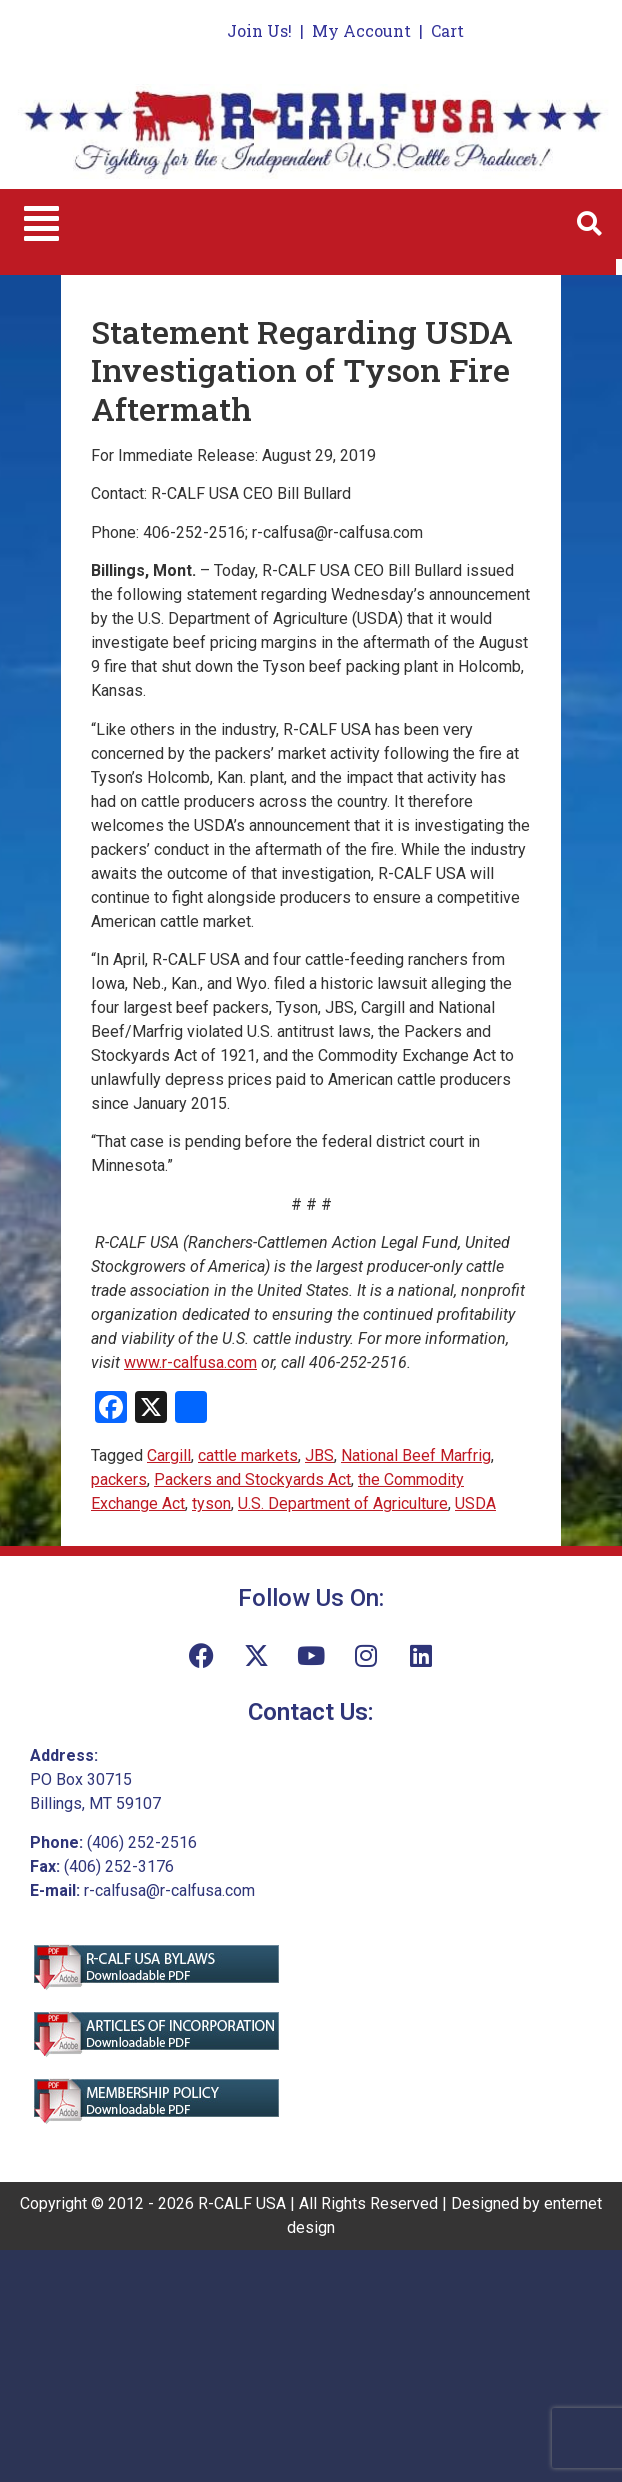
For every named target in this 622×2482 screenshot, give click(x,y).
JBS (319, 1455)
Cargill (169, 1455)
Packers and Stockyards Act (252, 1479)
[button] (41, 224)
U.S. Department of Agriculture (343, 1503)
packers (119, 1479)
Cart (447, 30)
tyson (211, 1503)
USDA (475, 1503)
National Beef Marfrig (416, 1455)
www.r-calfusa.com (190, 1362)
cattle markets (248, 1455)
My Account (361, 30)
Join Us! (259, 30)
